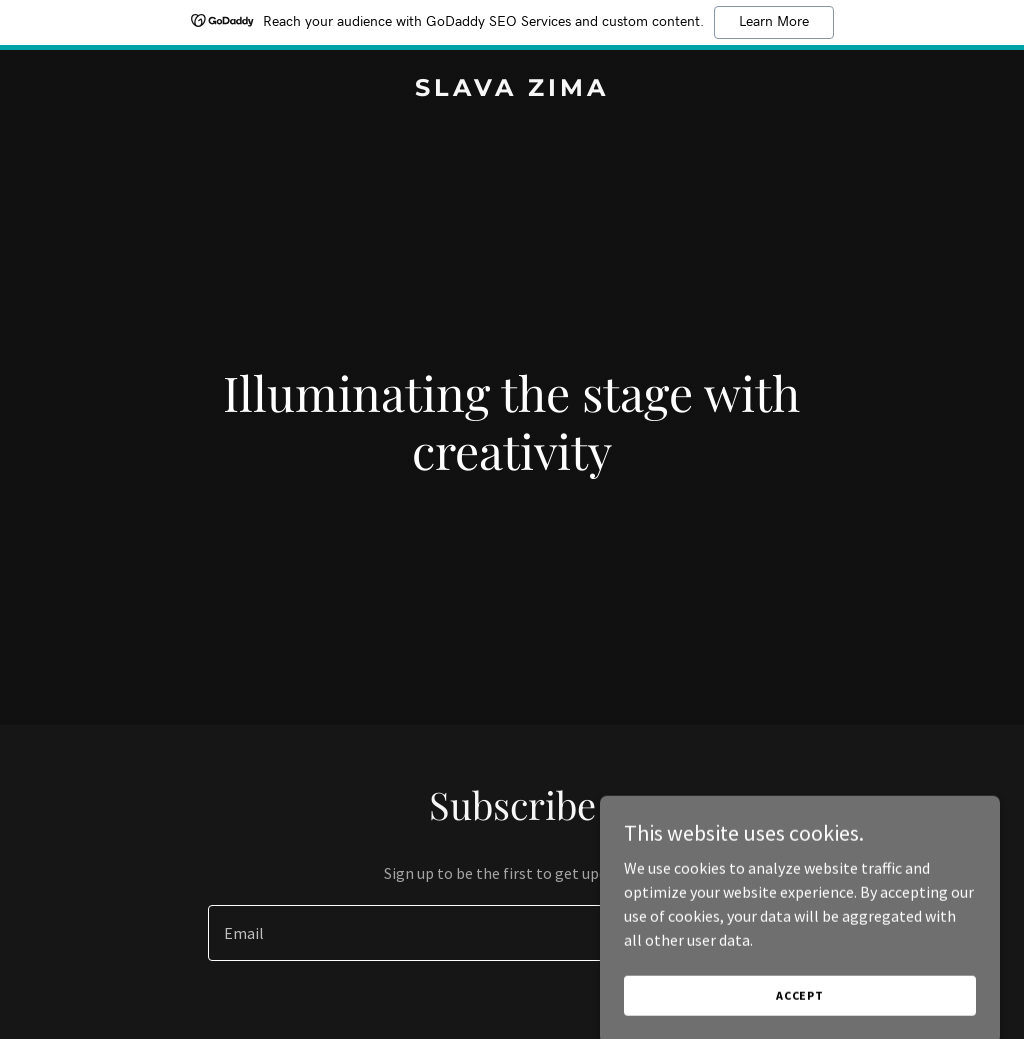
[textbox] (438, 933)
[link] (512, 90)
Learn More (774, 22)
